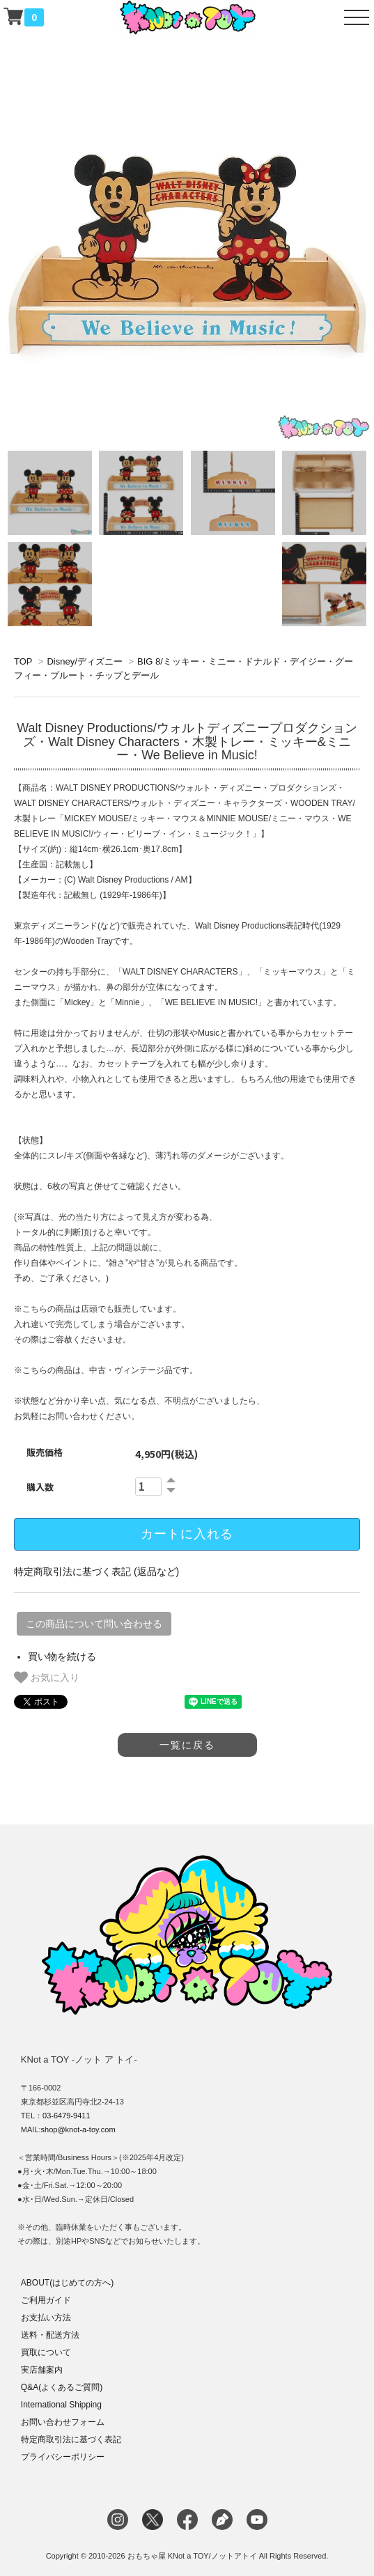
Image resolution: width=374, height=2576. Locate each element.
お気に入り (46, 1677)
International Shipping (61, 2405)
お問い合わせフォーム (62, 2422)
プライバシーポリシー (62, 2457)
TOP (23, 661)
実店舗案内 (42, 2370)
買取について (46, 2352)
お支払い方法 (46, 2317)
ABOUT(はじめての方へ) (67, 2283)
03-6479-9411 (66, 2115)
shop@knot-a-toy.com (78, 2129)
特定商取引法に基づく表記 (71, 2439)
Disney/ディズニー (84, 661)
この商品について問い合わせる (94, 1623)
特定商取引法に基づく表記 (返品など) (96, 1571)
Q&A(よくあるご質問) (61, 2387)
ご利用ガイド (46, 2300)
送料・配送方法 (50, 2335)
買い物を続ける (62, 1656)
